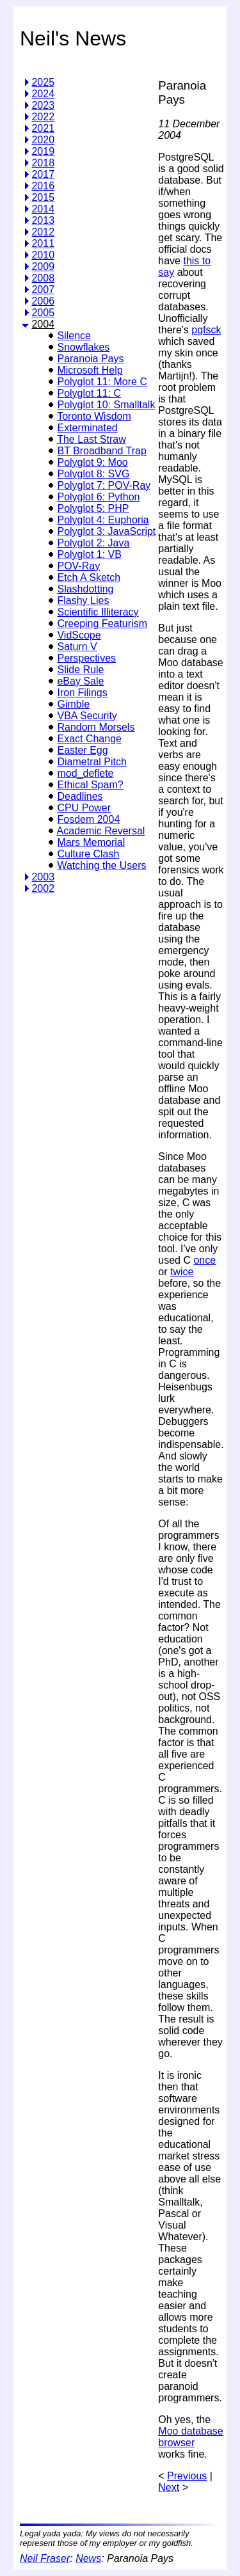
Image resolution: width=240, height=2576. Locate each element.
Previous (187, 2475)
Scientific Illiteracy (97, 612)
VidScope (78, 635)
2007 (42, 289)
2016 (42, 185)
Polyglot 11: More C (102, 381)
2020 (42, 139)
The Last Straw (91, 439)
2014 (42, 208)
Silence (73, 335)
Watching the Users (101, 865)
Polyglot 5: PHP (93, 508)
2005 (42, 312)
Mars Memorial (91, 842)
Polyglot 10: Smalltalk (106, 404)
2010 (42, 255)
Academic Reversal (101, 830)
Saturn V (77, 646)
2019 (42, 151)
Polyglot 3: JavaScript (106, 531)
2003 (42, 876)
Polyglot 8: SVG (93, 473)
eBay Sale (80, 681)
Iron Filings (82, 692)
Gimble (73, 704)
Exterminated (87, 427)
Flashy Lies (83, 600)
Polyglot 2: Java (93, 542)
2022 (42, 116)
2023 (42, 105)
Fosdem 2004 (88, 819)
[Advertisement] (73, 1927)
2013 (42, 220)
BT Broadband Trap (101, 450)
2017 (42, 174)
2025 (42, 82)
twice (181, 1271)
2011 (42, 243)
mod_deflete (85, 773)
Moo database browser (190, 2437)
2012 (42, 232)
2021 (42, 128)
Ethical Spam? (90, 784)
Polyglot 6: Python (98, 496)
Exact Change (89, 738)
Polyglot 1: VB (89, 554)
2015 (42, 197)
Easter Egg (82, 750)
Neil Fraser (45, 2558)
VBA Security (86, 715)
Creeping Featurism (102, 623)
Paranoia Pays (90, 358)
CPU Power (84, 807)
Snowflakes (83, 347)
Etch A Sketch (88, 577)
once (204, 1260)
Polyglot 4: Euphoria (102, 519)
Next (168, 2487)
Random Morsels (95, 727)
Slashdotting (85, 589)
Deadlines (79, 796)
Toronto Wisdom (94, 416)
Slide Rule (80, 669)
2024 (42, 93)
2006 (42, 301)
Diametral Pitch (91, 761)
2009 (42, 266)
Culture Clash (88, 853)
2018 (42, 162)
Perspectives (86, 658)
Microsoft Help (89, 370)
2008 (42, 278)
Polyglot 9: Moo (92, 462)
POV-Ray (78, 566)
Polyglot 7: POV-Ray (103, 485)
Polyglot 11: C (89, 393)
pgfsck (206, 329)
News (88, 2558)
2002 (42, 888)
